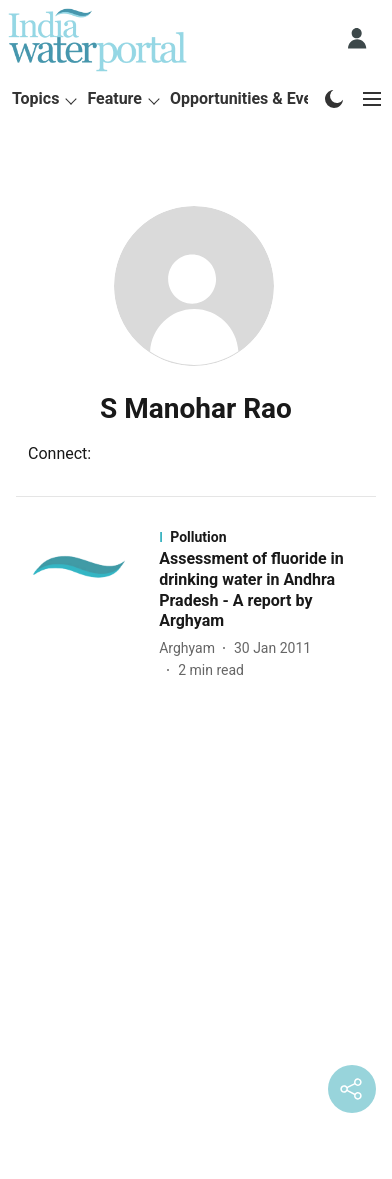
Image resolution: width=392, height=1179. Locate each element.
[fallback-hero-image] (85, 605)
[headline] (269, 590)
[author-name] (191, 648)
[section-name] (269, 537)
